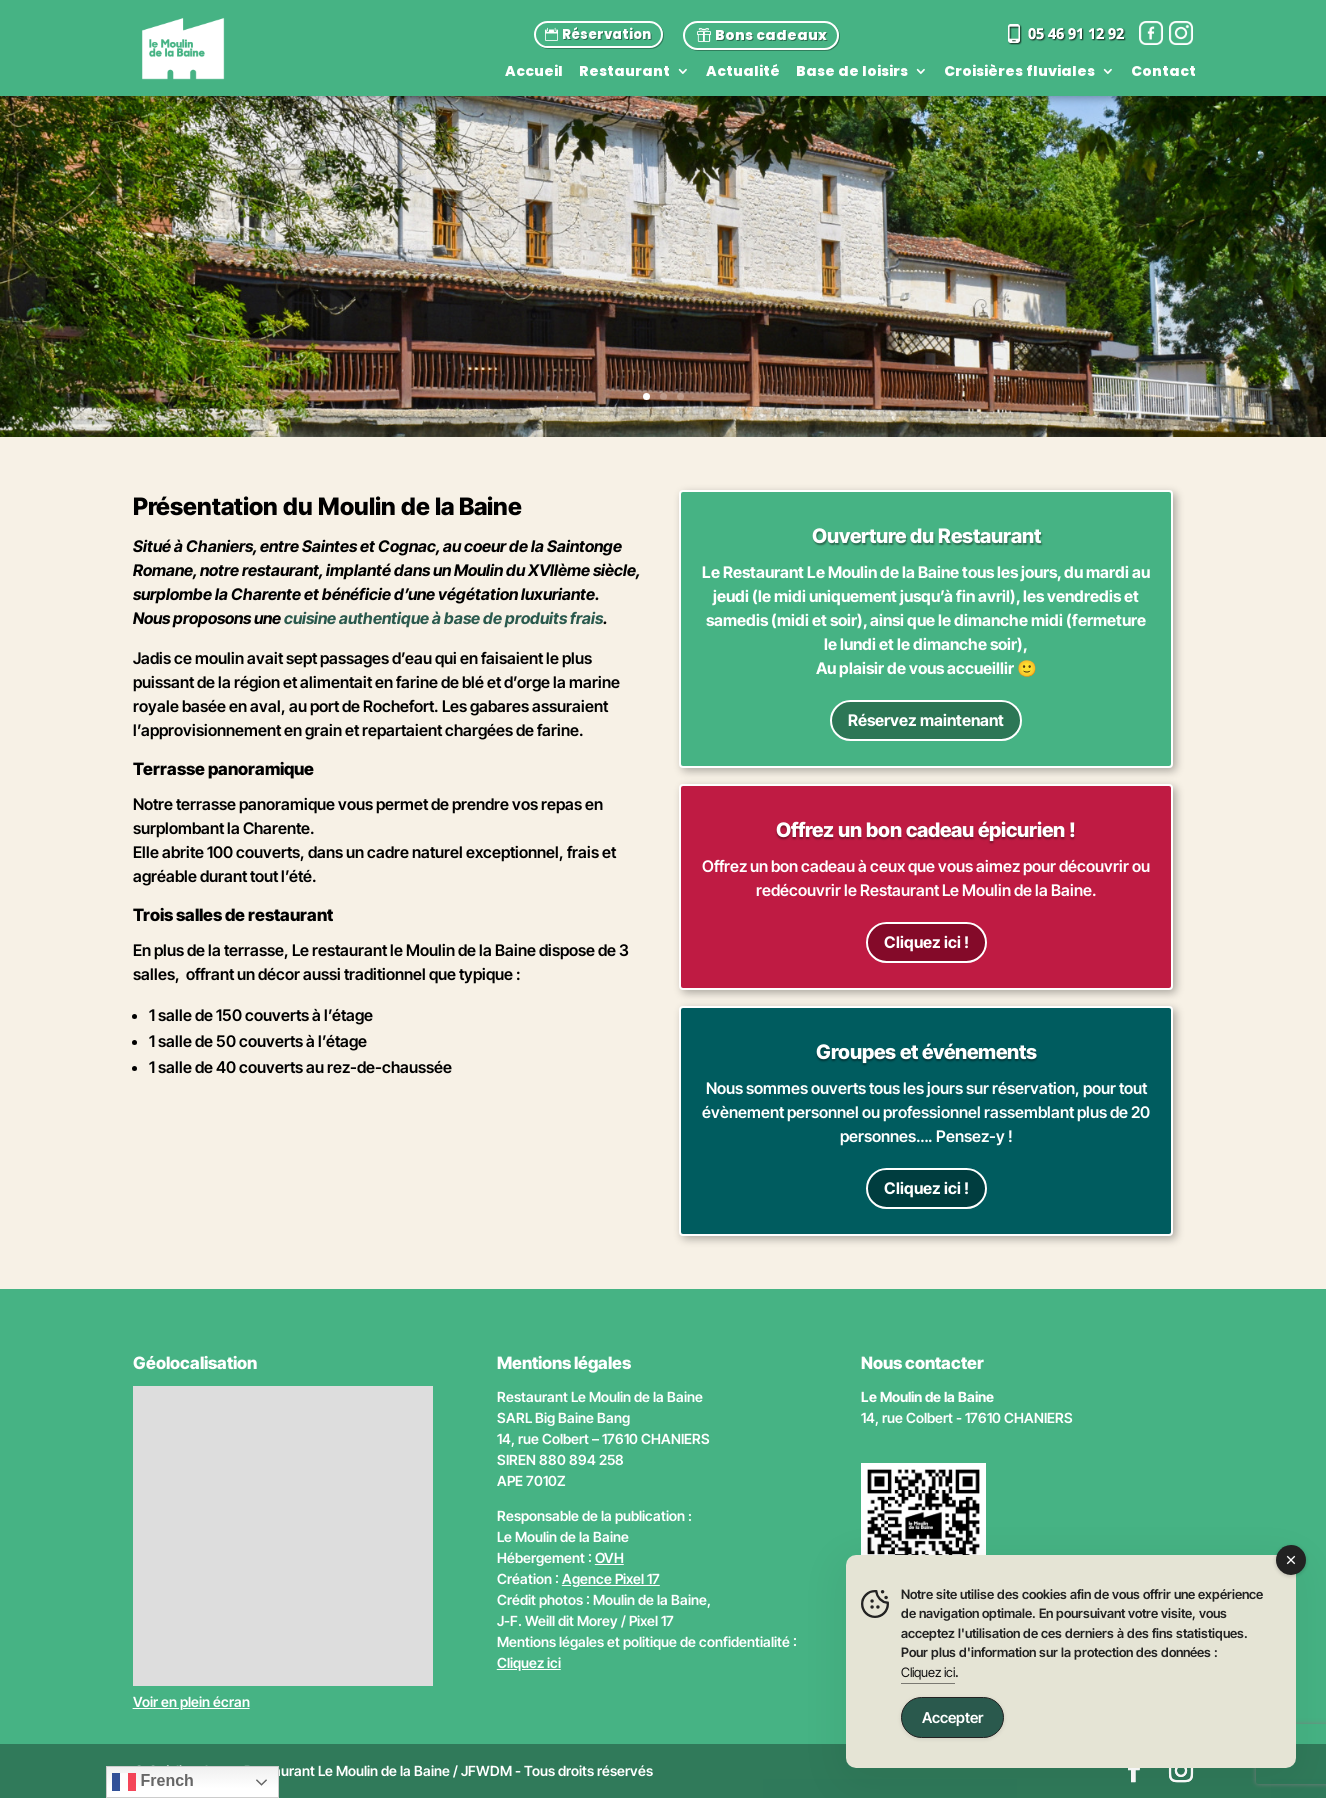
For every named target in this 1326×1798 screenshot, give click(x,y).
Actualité (743, 72)
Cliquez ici (529, 1662)
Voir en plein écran (191, 1701)
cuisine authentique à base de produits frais (443, 618)
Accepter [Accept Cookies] (952, 1717)
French (153, 1782)
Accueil (534, 72)
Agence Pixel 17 (611, 1578)
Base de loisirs (852, 72)
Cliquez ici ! (926, 942)
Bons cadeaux (771, 35)
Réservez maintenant (926, 720)
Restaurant (624, 72)
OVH (609, 1557)
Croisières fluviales (1019, 72)
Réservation (606, 34)
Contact (1163, 72)
